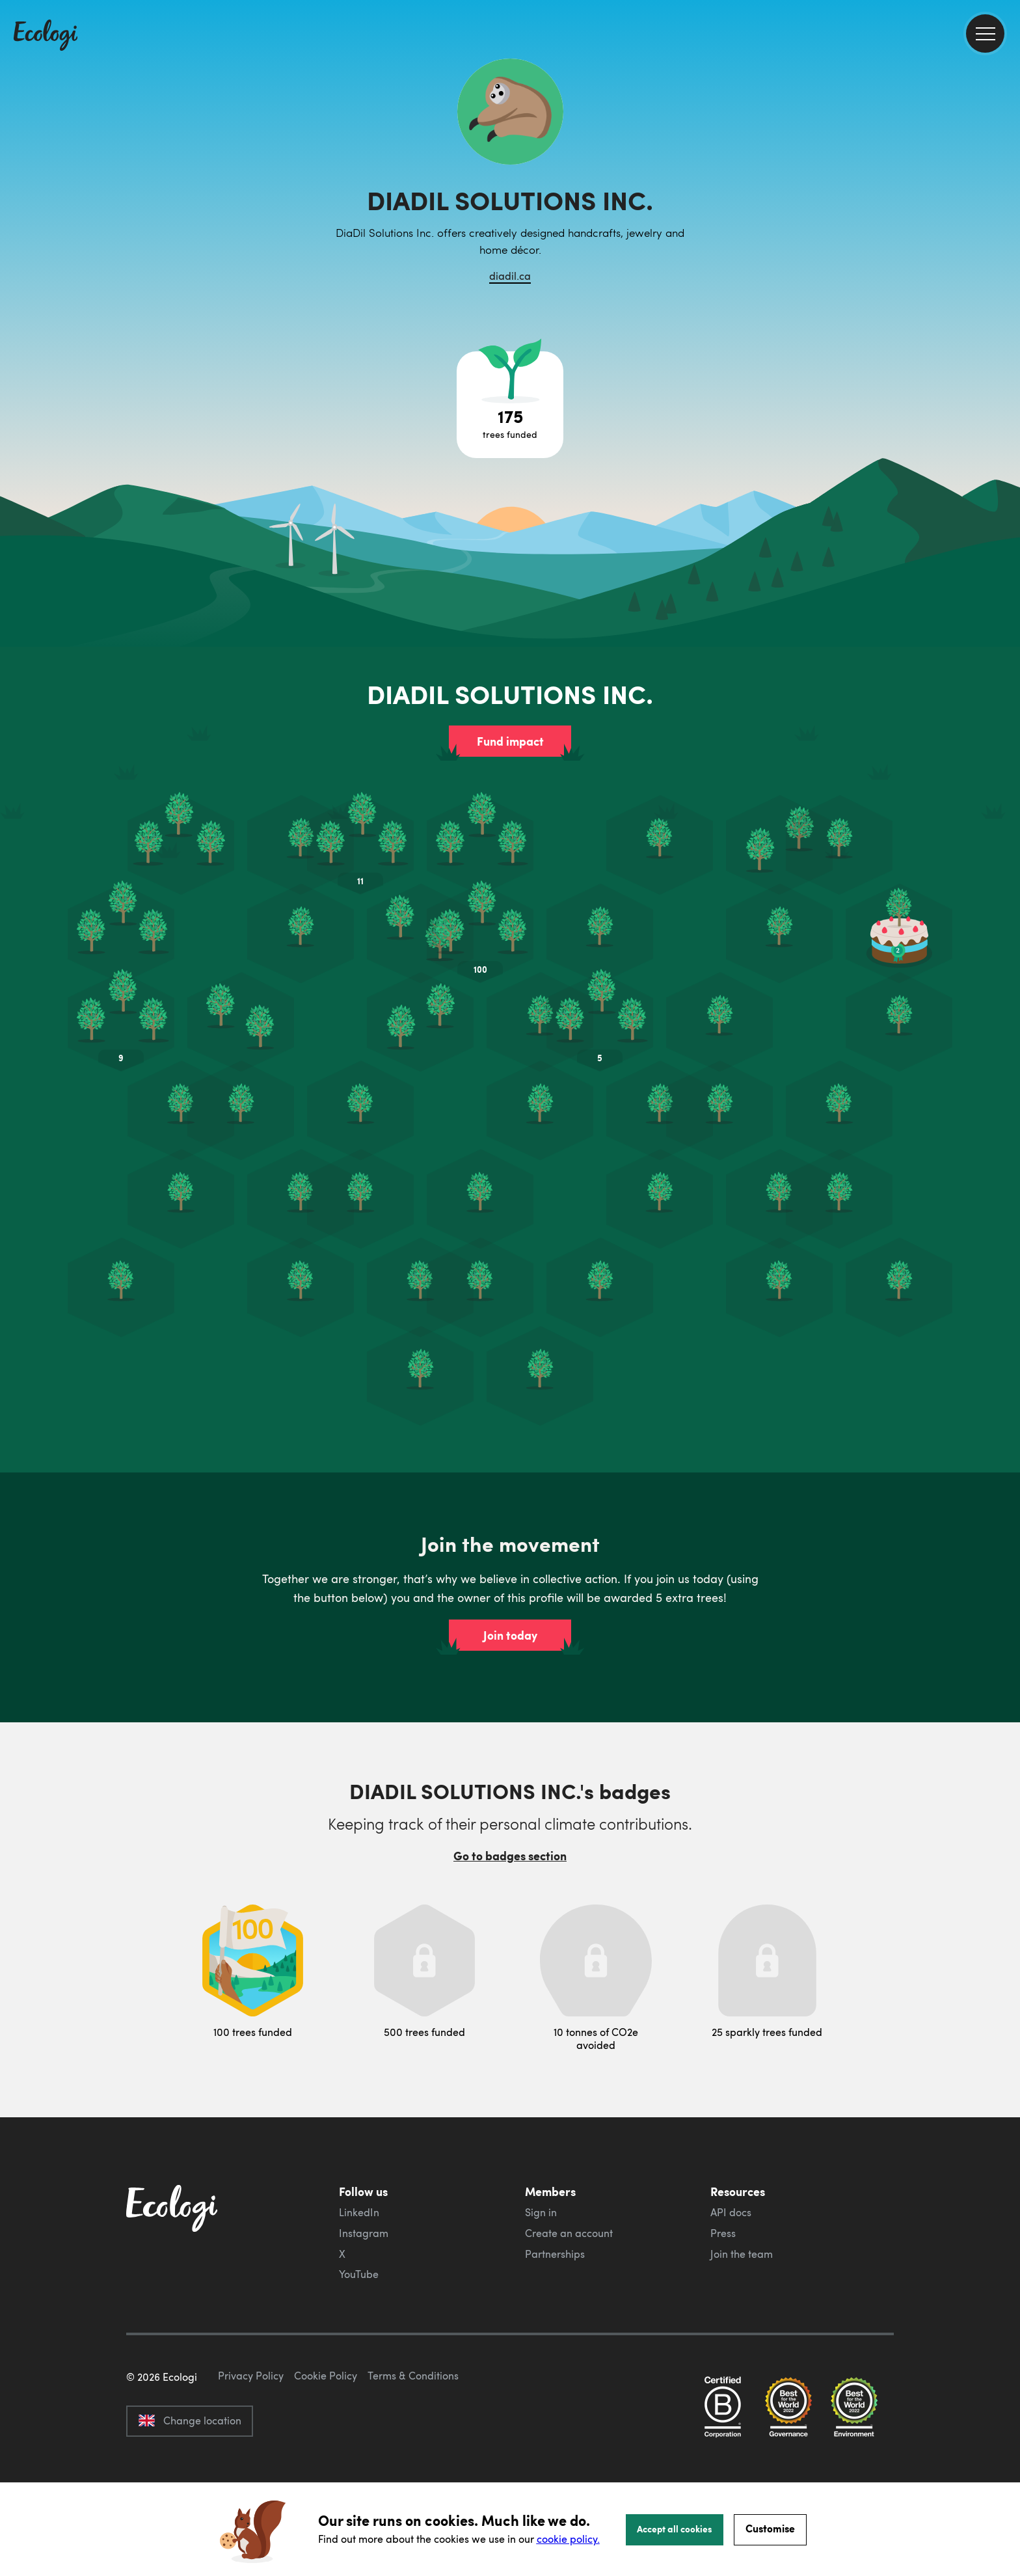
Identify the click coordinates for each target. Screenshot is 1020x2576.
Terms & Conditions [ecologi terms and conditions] (413, 2436)
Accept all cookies (674, 2528)
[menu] (985, 33)
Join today (510, 1635)
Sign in (541, 2212)
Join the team (741, 2253)
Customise (770, 2528)
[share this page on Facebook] (1005, 185)
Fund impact (510, 741)
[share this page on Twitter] (1005, 213)
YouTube (359, 2274)
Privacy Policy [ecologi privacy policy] (251, 2436)
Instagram (363, 2233)
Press (723, 2233)
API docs (730, 2212)
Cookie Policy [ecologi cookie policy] (325, 2436)
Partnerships (555, 2253)
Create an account (569, 2233)
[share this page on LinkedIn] (1005, 240)
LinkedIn (359, 2212)
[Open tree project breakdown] (510, 404)
